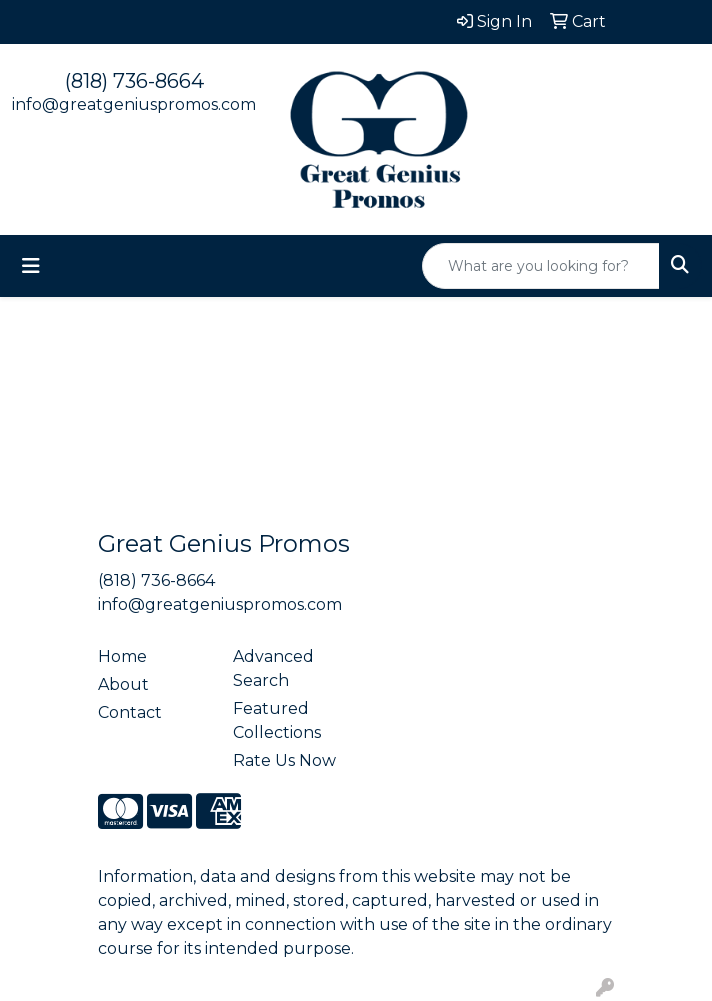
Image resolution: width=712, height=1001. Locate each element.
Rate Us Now (284, 760)
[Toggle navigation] (31, 266)
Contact (130, 712)
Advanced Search (273, 668)
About (123, 684)
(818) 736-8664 (134, 81)
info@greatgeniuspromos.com (134, 104)
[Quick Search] (541, 266)
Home (122, 656)
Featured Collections (277, 720)
